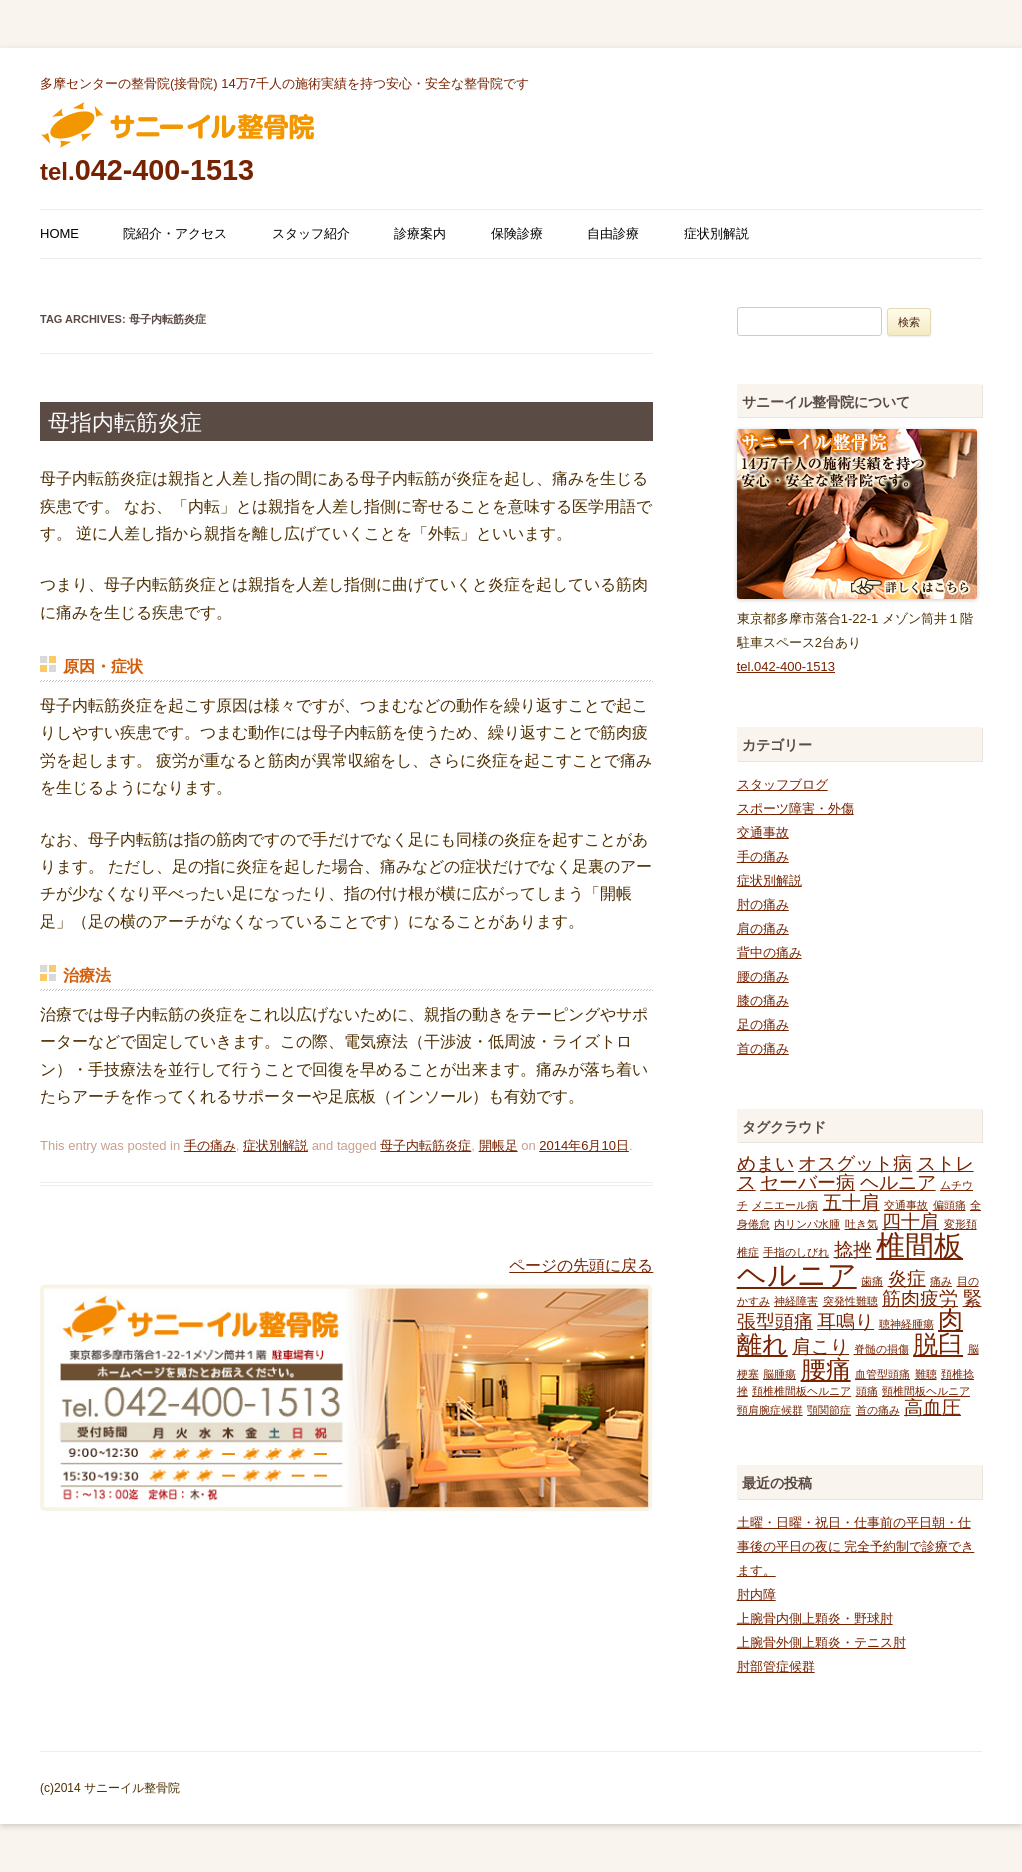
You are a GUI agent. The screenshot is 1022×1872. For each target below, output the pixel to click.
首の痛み (763, 1048)
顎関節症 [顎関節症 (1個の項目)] (829, 1410)
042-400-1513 (147, 170)
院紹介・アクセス (175, 233)
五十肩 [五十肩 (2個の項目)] (851, 1202)
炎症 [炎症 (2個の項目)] (907, 1278)
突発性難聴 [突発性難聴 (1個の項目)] (850, 1301)
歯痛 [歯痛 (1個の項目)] (872, 1281)
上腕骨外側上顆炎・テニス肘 (821, 1642)
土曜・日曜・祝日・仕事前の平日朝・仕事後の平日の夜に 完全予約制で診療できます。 (856, 1546)
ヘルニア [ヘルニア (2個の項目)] (898, 1182)
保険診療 (517, 233)
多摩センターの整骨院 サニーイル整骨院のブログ (177, 125)
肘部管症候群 (776, 1666)
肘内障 (756, 1594)
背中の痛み (769, 952)
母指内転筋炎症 (125, 422)
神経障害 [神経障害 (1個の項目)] (796, 1301)
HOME (59, 233)
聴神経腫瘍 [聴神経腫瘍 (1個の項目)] (906, 1324)
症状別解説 (716, 233)
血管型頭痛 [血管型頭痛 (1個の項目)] (882, 1374)
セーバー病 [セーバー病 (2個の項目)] (807, 1182)
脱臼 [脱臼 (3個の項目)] (938, 1344)
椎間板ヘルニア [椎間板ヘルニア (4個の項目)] (850, 1260)
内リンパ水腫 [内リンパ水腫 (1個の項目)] (807, 1224)
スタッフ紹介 (311, 233)
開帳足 (498, 1145)
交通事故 (763, 832)
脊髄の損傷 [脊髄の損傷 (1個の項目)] (881, 1349)
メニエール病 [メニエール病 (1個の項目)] (785, 1205)
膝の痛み (763, 1000)
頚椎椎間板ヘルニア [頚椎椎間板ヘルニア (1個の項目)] (801, 1391)
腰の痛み (763, 976)
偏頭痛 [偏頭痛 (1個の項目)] (949, 1205)
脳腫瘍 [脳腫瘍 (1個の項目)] (779, 1374)
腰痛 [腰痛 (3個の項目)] (826, 1369)
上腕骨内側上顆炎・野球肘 (815, 1618)
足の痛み (763, 1024)
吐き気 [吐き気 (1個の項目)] (861, 1224)
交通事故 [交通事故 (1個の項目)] (906, 1205)
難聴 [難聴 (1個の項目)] (926, 1374)
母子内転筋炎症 (425, 1145)
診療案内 (420, 233)
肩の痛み (763, 928)
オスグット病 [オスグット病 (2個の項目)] (855, 1163)
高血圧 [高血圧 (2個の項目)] (932, 1407)
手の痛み (210, 1145)
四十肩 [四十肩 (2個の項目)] (910, 1221)
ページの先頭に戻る (581, 1265)
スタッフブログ (782, 784)
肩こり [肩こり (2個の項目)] (820, 1346)
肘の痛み (763, 904)
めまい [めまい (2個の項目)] (765, 1163)
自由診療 (613, 233)
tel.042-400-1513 (786, 666)
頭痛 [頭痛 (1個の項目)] (867, 1391)
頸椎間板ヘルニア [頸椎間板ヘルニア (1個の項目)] (926, 1391)
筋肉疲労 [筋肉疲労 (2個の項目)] (920, 1298)
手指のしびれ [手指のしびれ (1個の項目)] (796, 1252)
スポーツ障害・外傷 (795, 808)
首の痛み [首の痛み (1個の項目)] (878, 1410)
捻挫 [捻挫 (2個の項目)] (853, 1249)
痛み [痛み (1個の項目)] (941, 1281)
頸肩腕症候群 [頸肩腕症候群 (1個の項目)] (770, 1410)
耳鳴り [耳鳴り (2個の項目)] (845, 1321)
